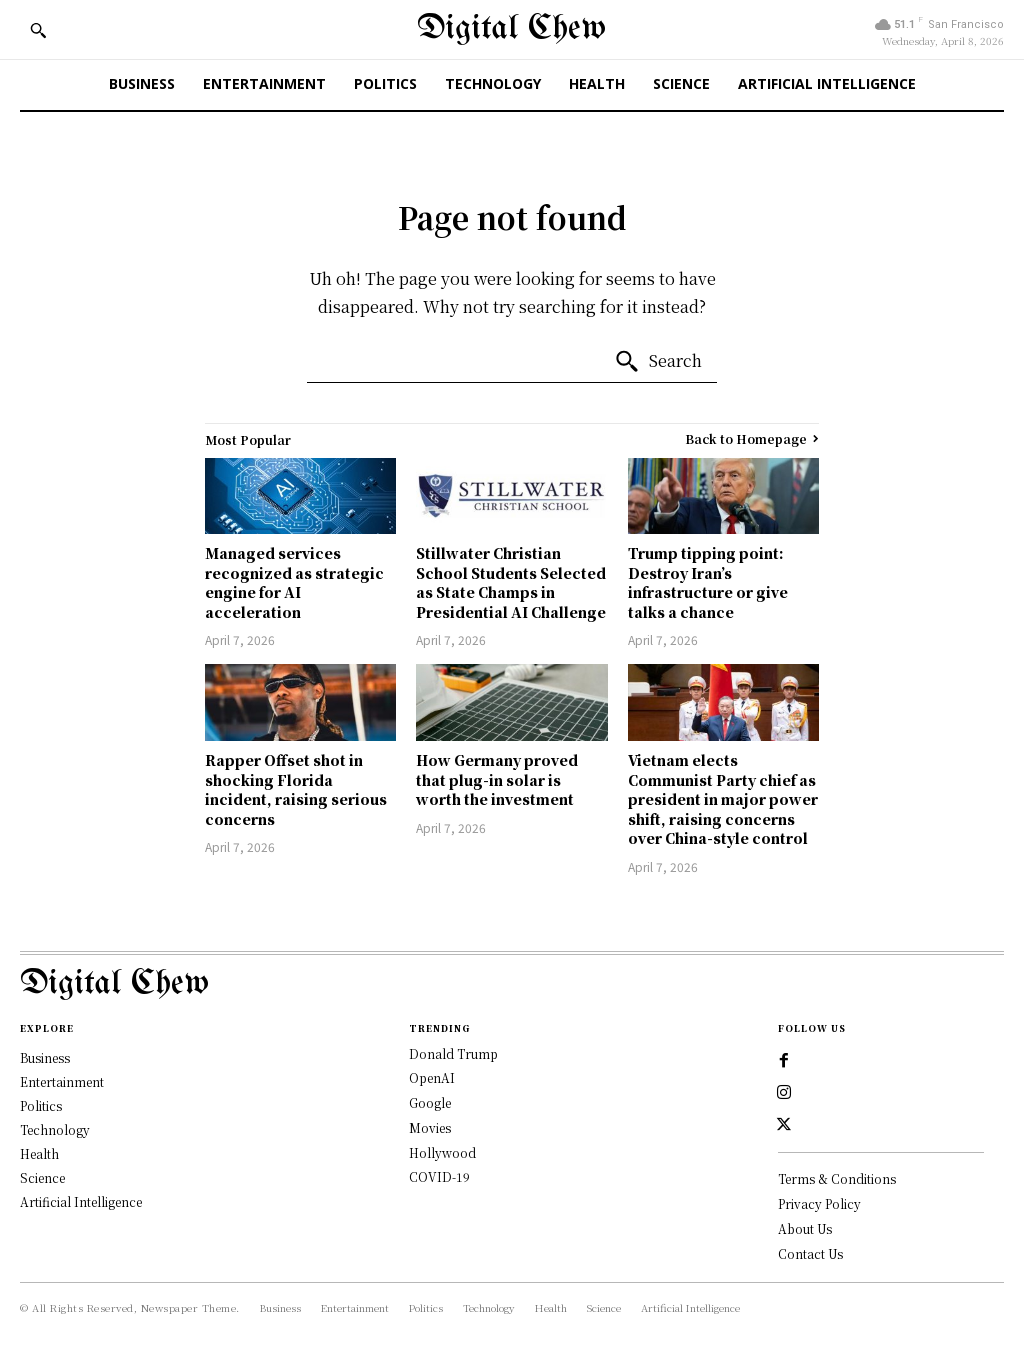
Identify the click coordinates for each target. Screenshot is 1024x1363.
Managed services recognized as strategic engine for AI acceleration (294, 582)
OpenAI (432, 1077)
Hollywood (442, 1152)
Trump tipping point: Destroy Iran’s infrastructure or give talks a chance (708, 582)
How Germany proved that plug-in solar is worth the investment (497, 779)
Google (430, 1102)
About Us (805, 1227)
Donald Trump (453, 1053)
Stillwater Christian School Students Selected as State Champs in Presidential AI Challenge (511, 582)
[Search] (658, 362)
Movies (430, 1127)
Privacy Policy (819, 1202)
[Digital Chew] (511, 29)
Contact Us (810, 1252)
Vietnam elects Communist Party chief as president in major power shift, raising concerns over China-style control (723, 799)
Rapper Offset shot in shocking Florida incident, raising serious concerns (296, 789)
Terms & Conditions (837, 1178)
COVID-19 (439, 1176)
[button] (38, 30)
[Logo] (512, 984)
